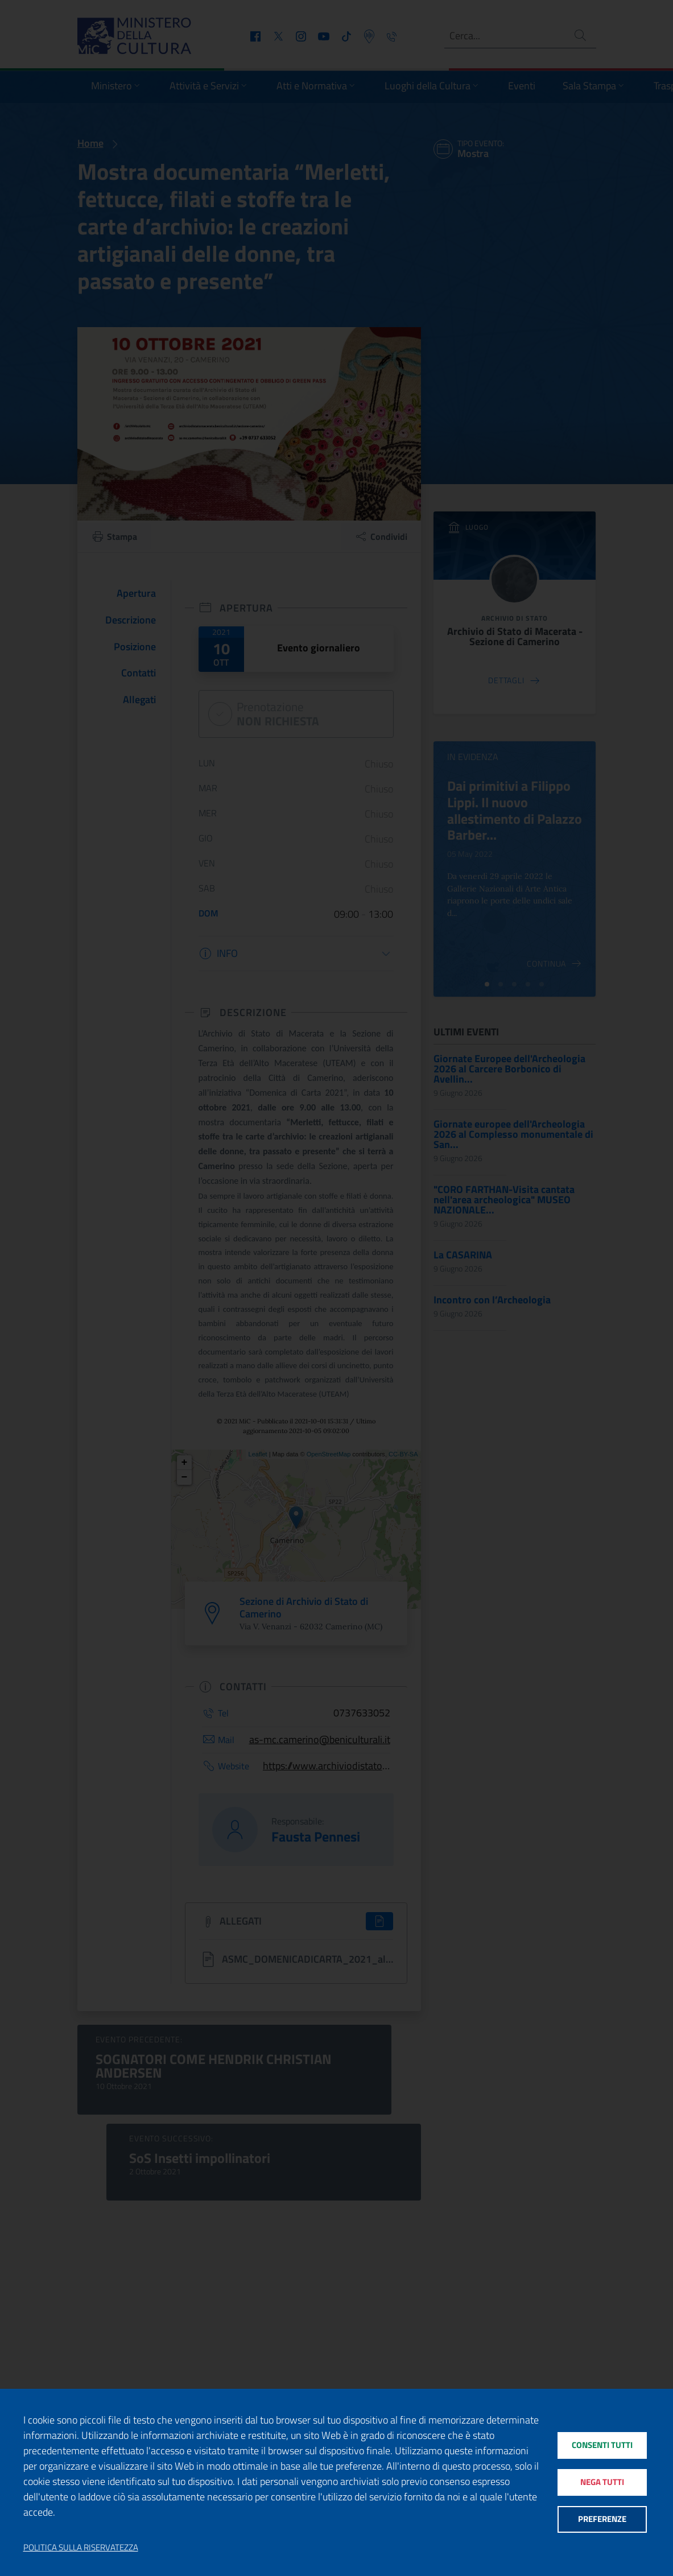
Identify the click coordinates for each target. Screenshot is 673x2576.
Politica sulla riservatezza (80, 2547)
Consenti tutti (602, 2444)
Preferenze (602, 2520)
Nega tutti (602, 2482)
